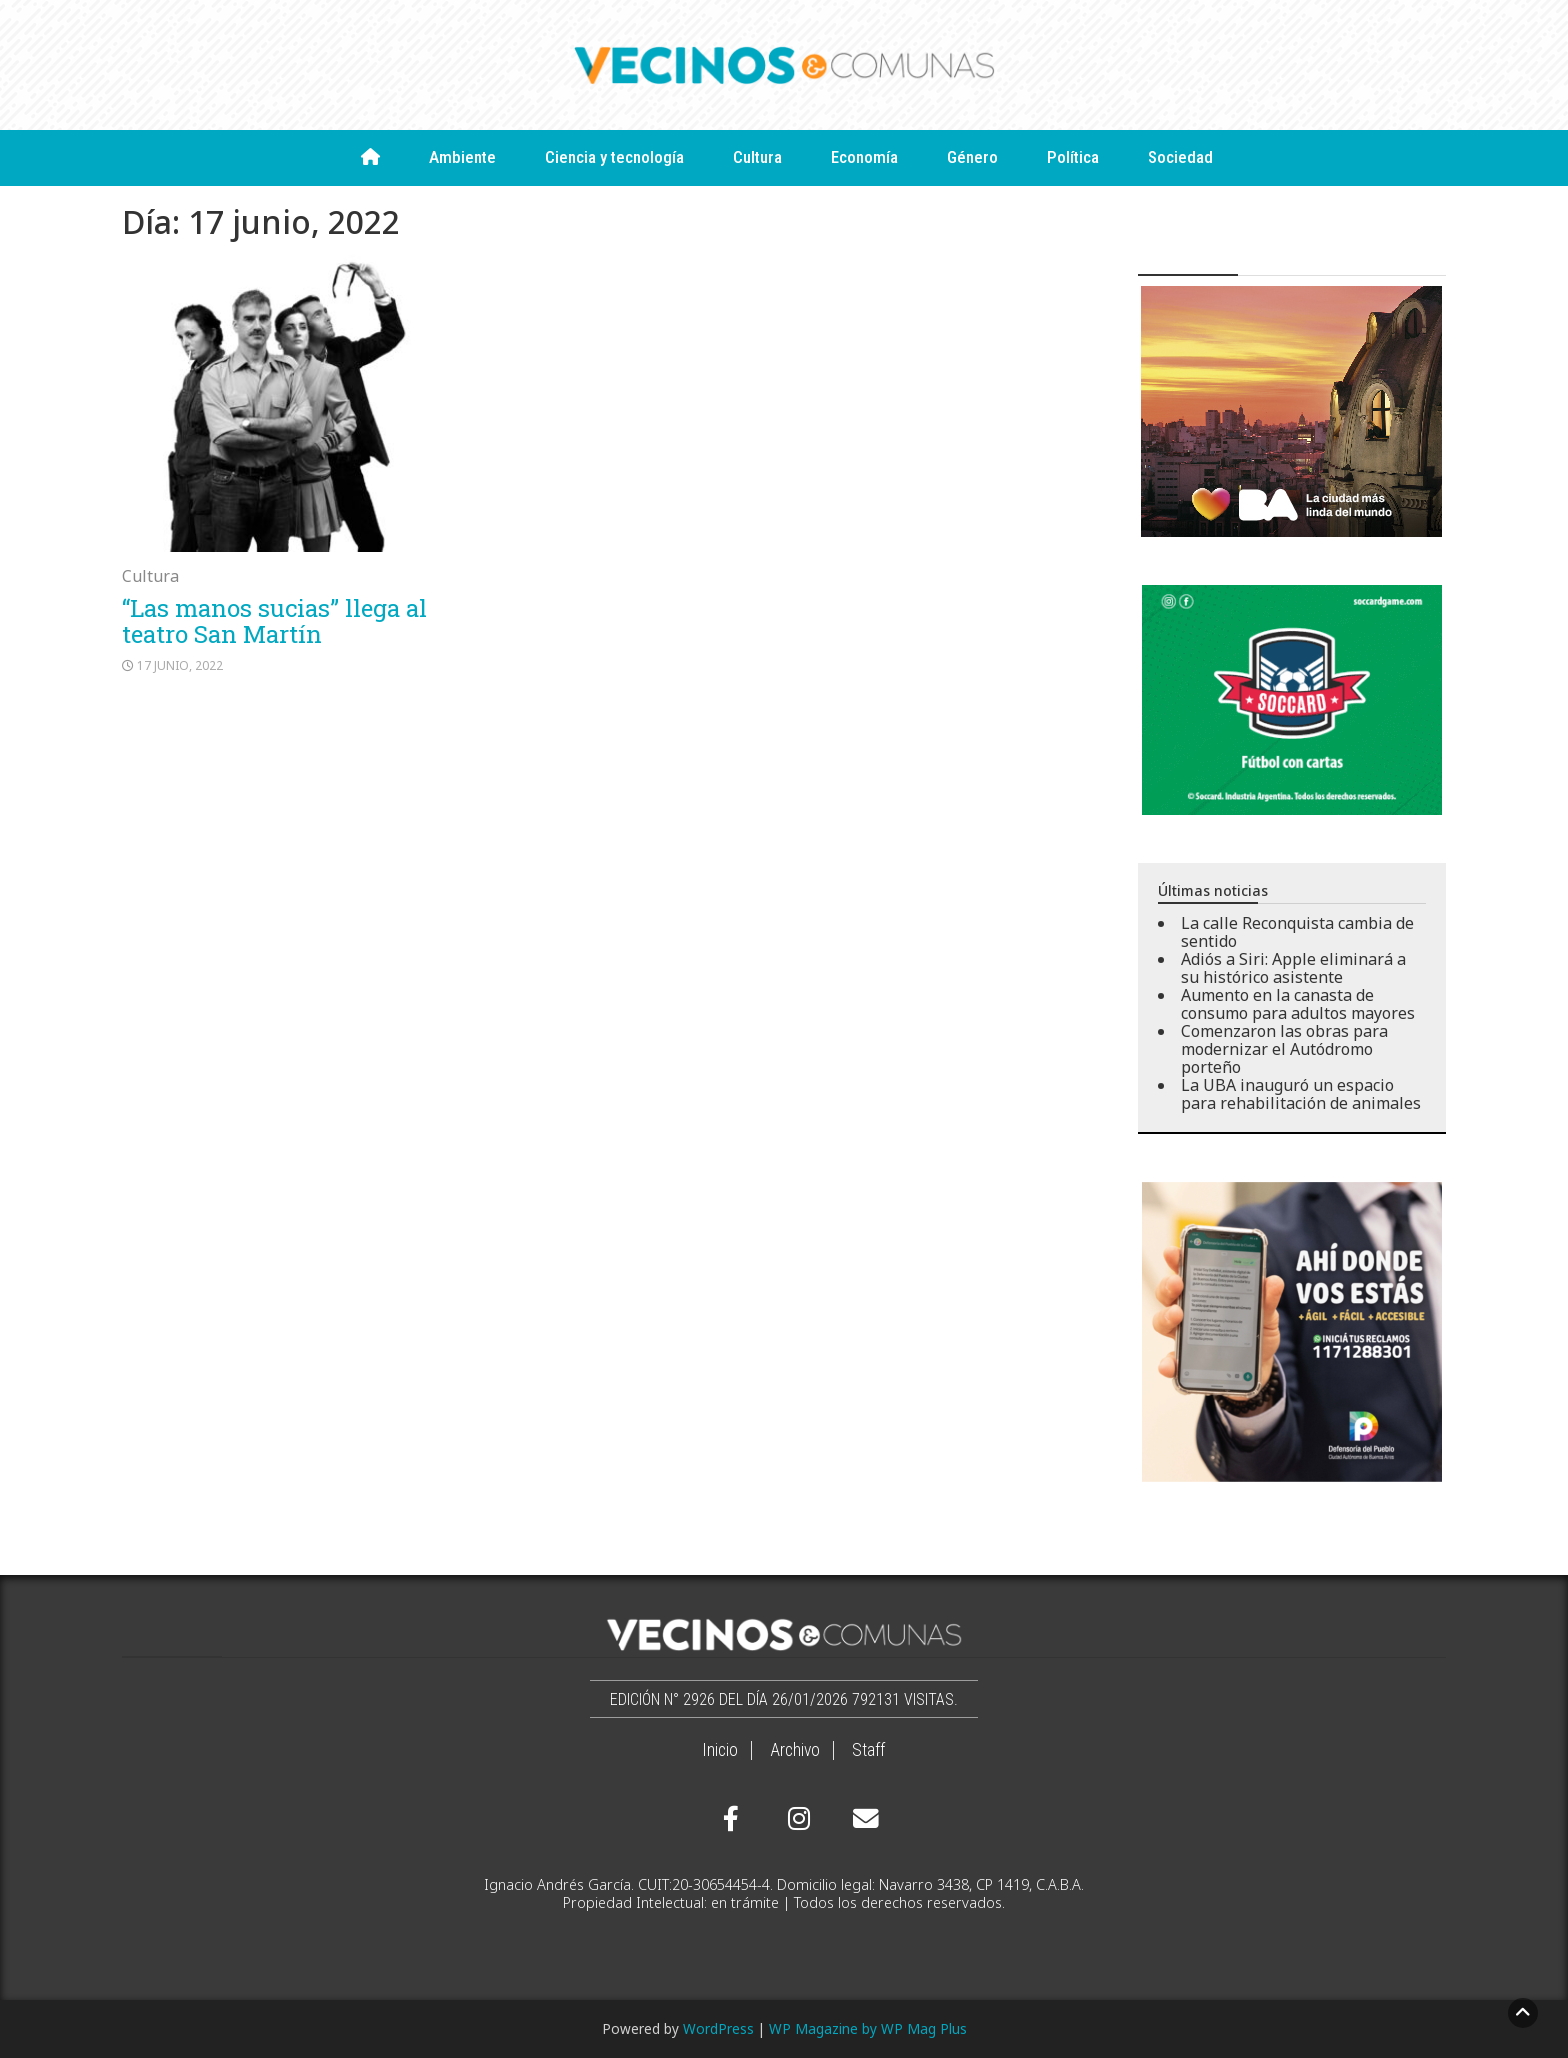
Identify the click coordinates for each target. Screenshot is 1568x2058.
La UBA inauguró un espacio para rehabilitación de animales (1301, 1094)
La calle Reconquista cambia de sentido (1297, 932)
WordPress (718, 2028)
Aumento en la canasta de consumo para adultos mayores (1298, 1004)
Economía (864, 157)
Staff (868, 1750)
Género (972, 157)
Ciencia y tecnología (614, 157)
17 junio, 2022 (180, 665)
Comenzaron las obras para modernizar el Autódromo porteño (1284, 1049)
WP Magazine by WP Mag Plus (868, 2028)
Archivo (795, 1750)
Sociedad (1180, 157)
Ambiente (462, 157)
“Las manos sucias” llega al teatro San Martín (274, 621)
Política (1073, 157)
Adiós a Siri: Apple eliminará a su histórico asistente (1293, 968)
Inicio (720, 1750)
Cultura (757, 157)
